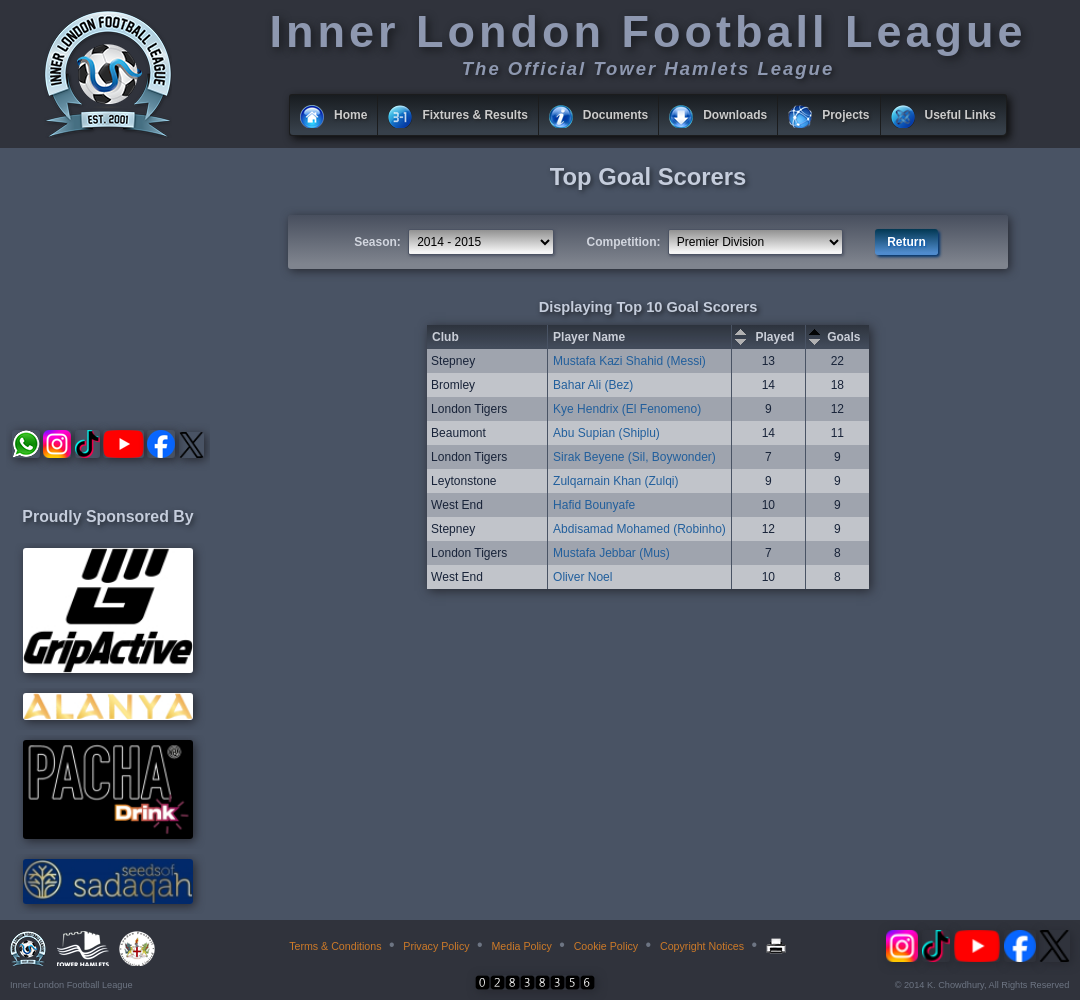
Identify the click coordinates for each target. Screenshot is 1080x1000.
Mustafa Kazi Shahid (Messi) (629, 361)
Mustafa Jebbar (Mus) (611, 553)
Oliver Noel (582, 577)
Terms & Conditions (335, 946)
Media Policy (521, 946)
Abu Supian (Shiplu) (606, 433)
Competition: (624, 242)
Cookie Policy (606, 946)
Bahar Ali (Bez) (593, 385)
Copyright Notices (702, 946)
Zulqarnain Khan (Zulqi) (615, 481)
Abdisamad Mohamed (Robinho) (639, 529)
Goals (843, 337)
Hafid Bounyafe (594, 505)
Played (775, 337)
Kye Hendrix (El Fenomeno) (627, 409)
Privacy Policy (436, 946)
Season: (377, 242)
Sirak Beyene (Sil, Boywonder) (634, 457)
